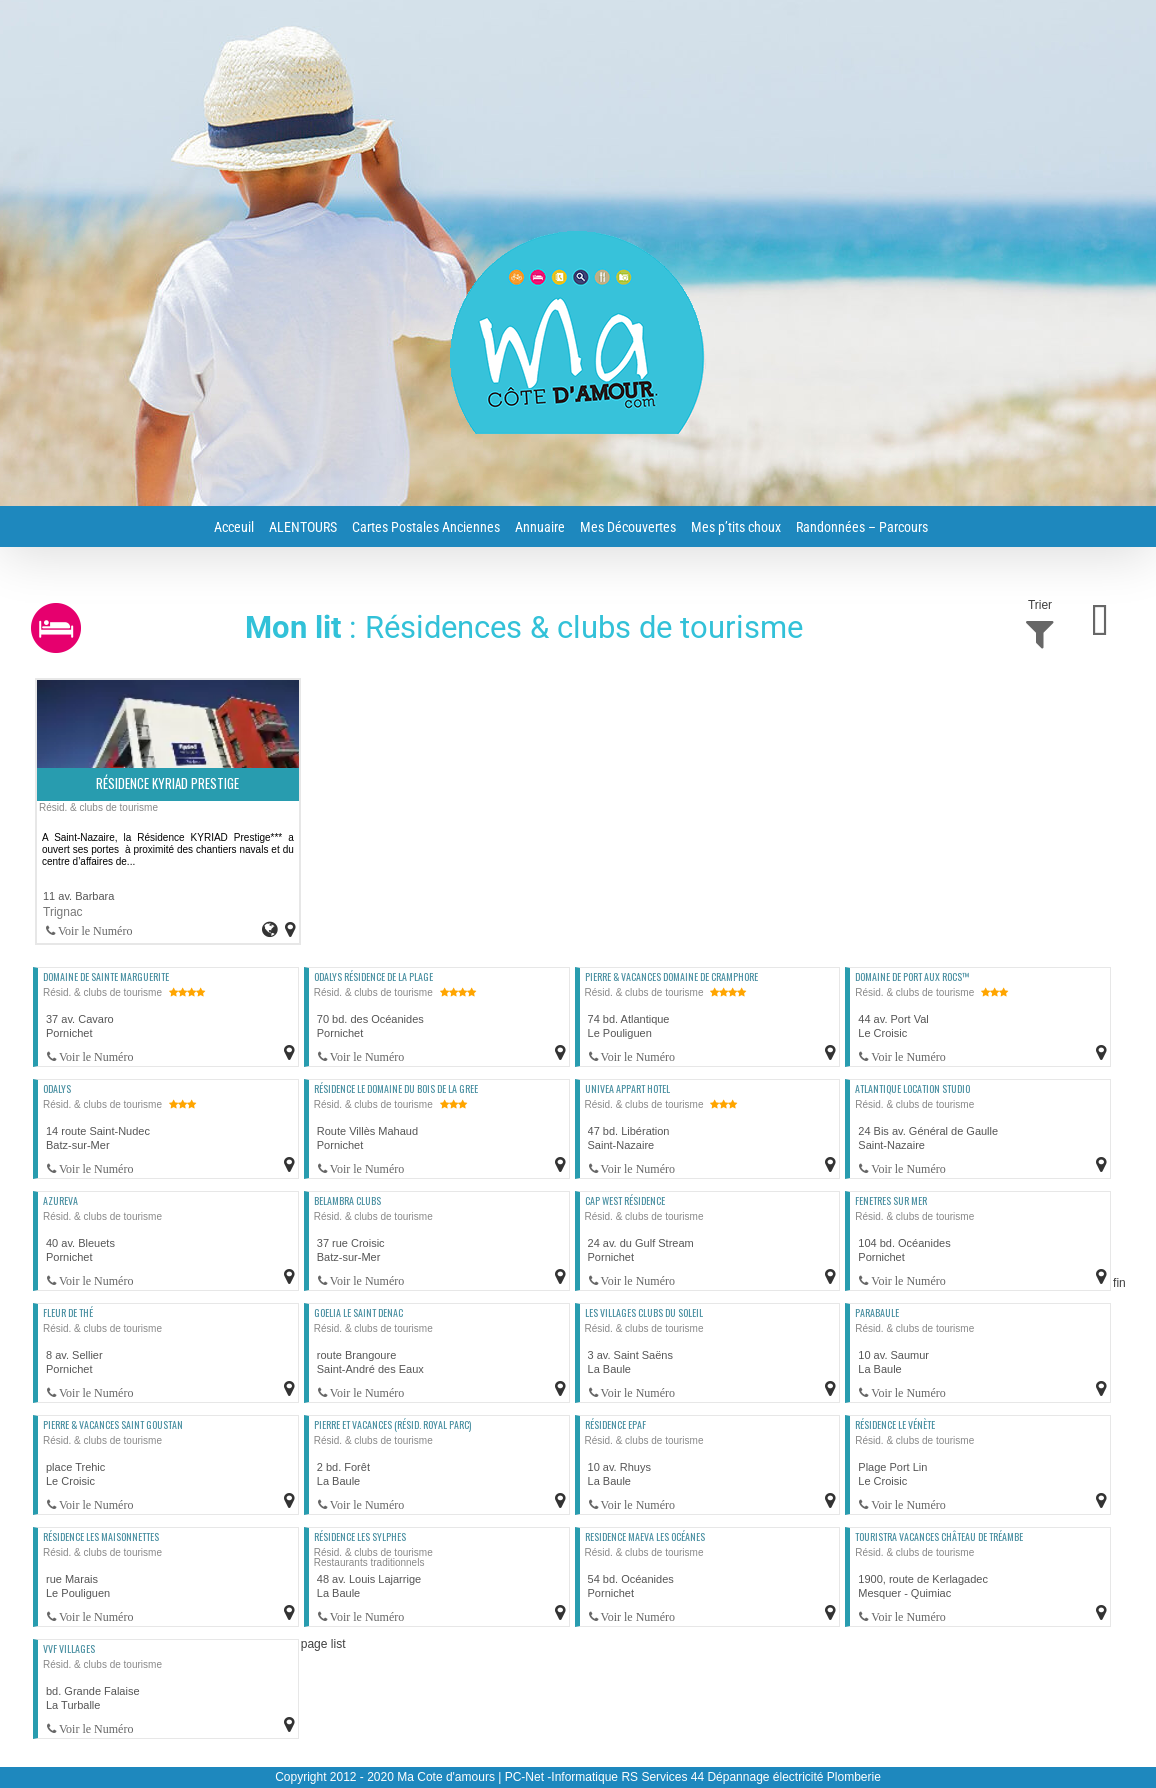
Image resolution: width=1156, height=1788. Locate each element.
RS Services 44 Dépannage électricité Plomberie (750, 1777)
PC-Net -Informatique (561, 1777)
